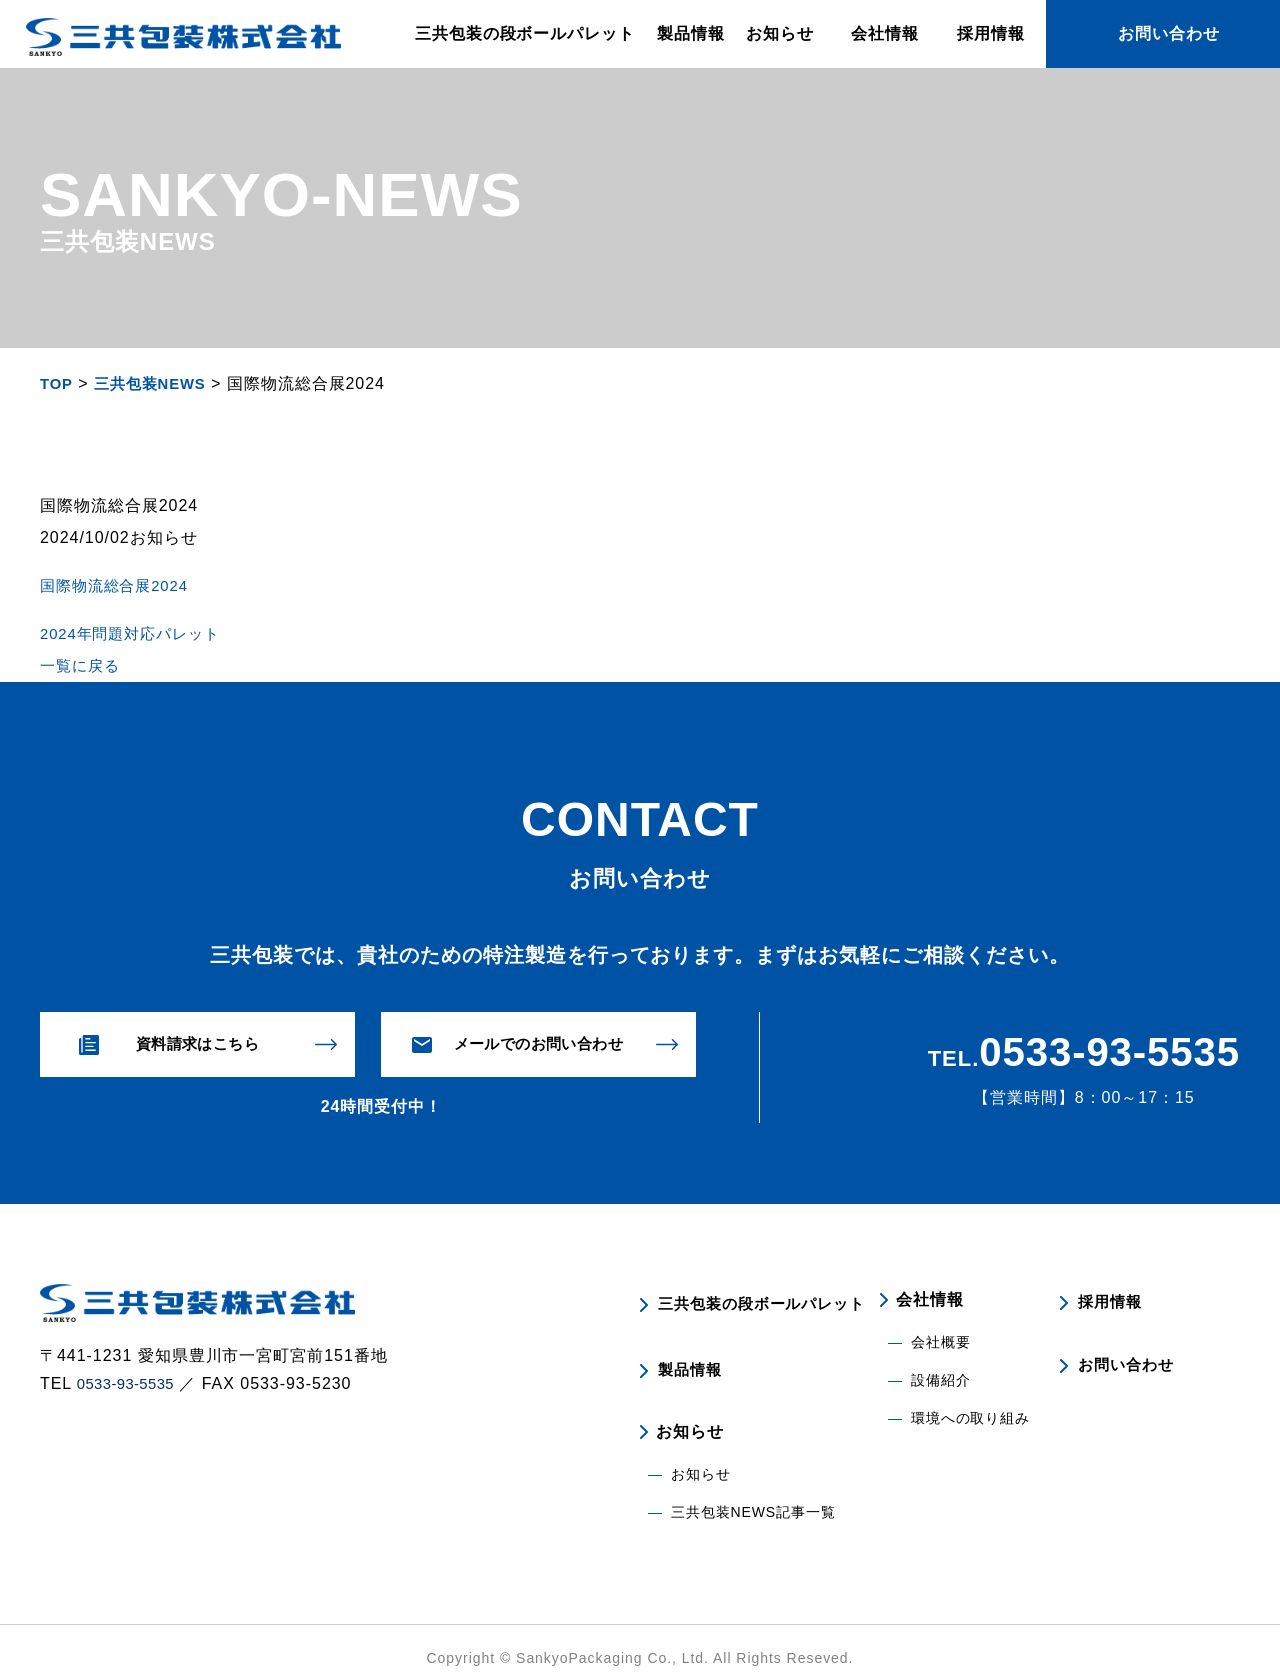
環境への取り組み (971, 1419)
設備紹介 (941, 1381)
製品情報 (691, 33)
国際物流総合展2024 (119, 585)
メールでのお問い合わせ (538, 1044)
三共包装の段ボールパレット (525, 33)
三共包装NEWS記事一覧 (754, 1493)
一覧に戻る (82, 665)
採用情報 (991, 33)
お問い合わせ (1127, 1356)
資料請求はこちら (198, 1044)
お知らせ (701, 1455)
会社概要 (941, 1343)
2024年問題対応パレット (136, 633)
